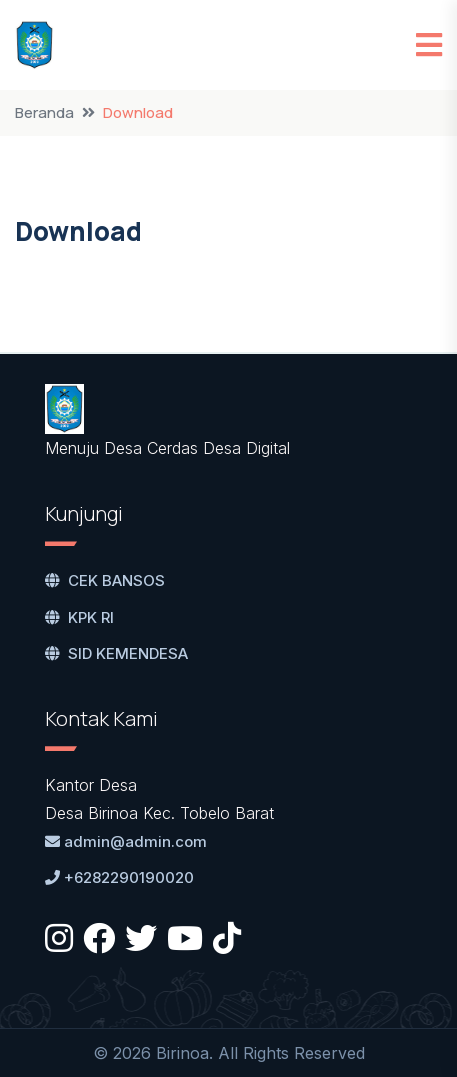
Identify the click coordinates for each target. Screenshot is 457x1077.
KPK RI (79, 617)
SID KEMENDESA (116, 653)
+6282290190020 (119, 877)
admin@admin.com (126, 841)
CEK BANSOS (105, 580)
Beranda (44, 112)
